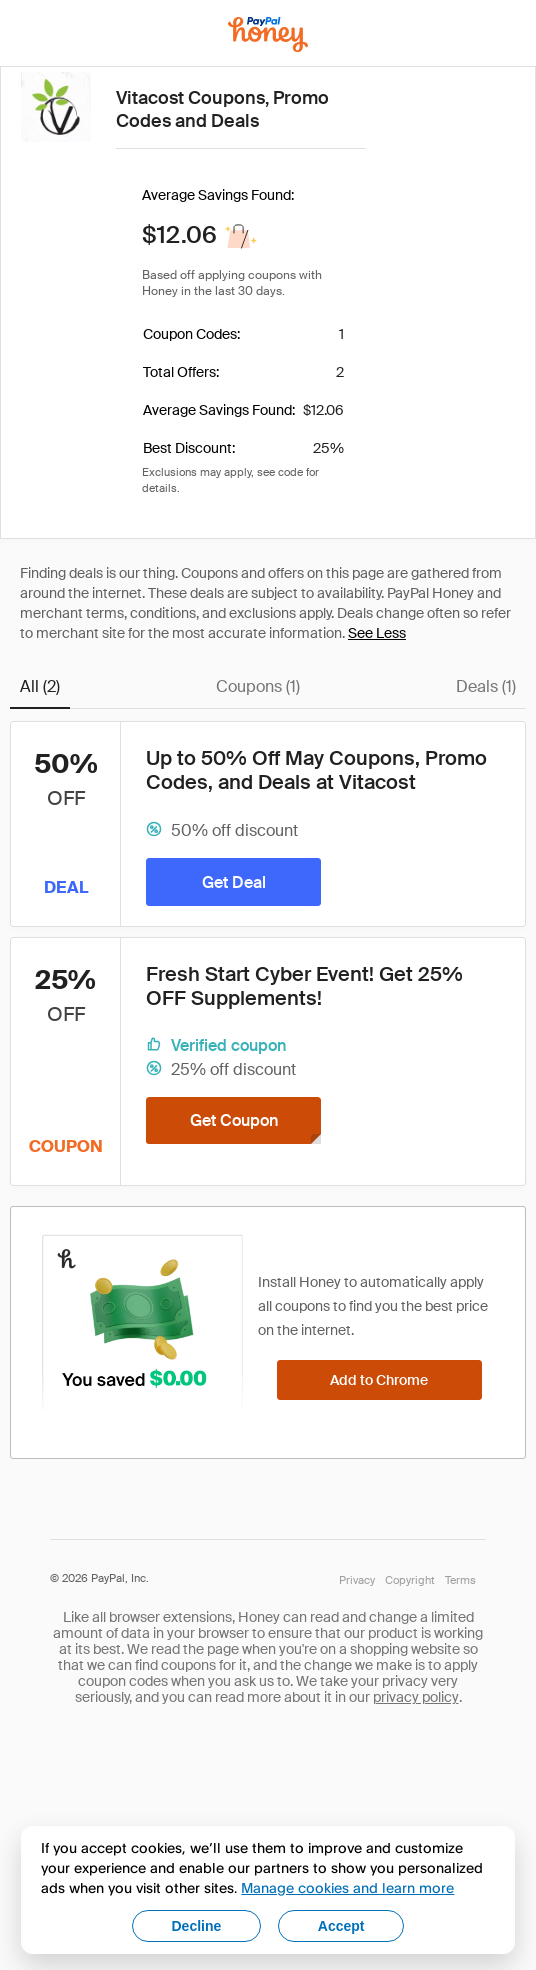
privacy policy (416, 1697)
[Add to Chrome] (379, 1380)
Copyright (410, 1580)
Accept (341, 1926)
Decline (197, 1926)
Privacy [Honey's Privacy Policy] (357, 1580)
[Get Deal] (233, 882)
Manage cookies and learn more (347, 1887)
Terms (460, 1580)
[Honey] (268, 34)
